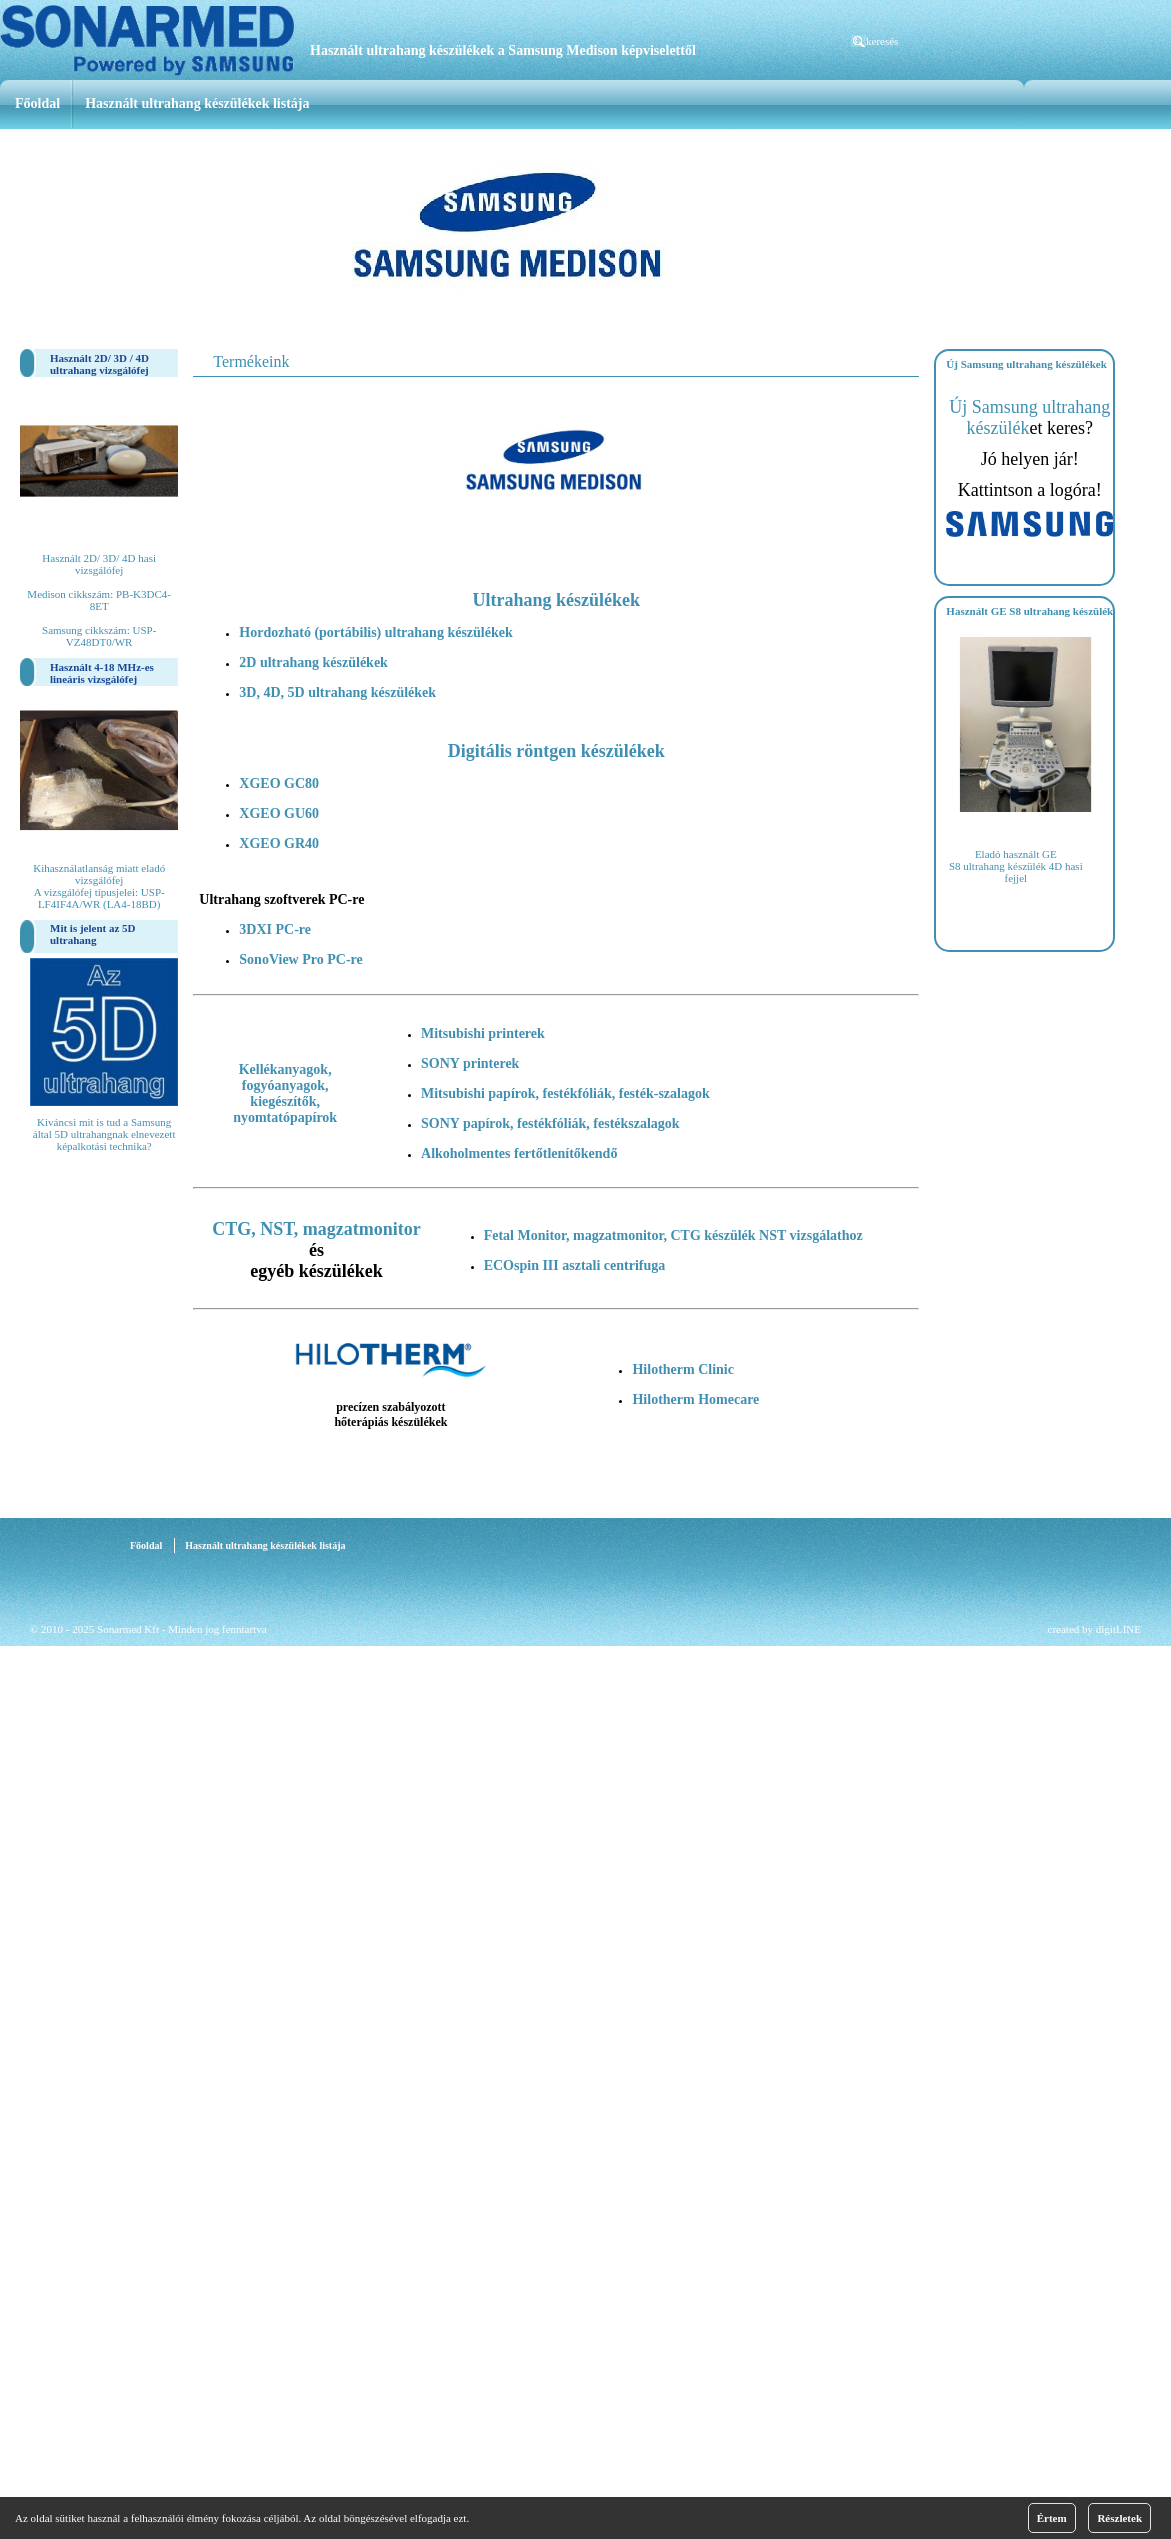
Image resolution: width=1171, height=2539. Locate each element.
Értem (1052, 2518)
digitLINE (1118, 1629)
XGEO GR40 (279, 843)
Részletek (1119, 2518)
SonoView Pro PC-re (300, 959)
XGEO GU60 (279, 813)
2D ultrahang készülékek (313, 662)
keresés (882, 41)
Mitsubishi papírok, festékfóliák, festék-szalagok (565, 1093)
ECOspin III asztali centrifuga (575, 1265)
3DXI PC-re (275, 929)
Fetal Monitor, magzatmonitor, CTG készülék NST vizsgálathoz (673, 1235)
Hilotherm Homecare (695, 1399)
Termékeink (251, 361)
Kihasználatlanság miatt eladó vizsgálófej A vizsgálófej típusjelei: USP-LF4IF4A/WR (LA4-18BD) (99, 886)
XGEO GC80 (279, 783)
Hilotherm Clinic (683, 1369)
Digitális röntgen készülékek (556, 751)
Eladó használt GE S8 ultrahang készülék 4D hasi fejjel (1016, 866)
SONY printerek (470, 1063)
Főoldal (37, 103)
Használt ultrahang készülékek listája (197, 103)
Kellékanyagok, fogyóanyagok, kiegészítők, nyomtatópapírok (285, 1093)
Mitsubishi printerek (483, 1033)
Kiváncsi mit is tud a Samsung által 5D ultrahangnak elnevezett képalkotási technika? (104, 1134)
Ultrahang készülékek (557, 600)
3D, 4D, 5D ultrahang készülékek (337, 692)
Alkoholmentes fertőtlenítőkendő (519, 1153)
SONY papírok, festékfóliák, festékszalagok (550, 1123)
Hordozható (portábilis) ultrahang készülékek (375, 632)
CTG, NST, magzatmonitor (316, 1229)
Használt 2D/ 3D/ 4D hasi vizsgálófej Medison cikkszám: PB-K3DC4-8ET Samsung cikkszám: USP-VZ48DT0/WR (99, 600)
